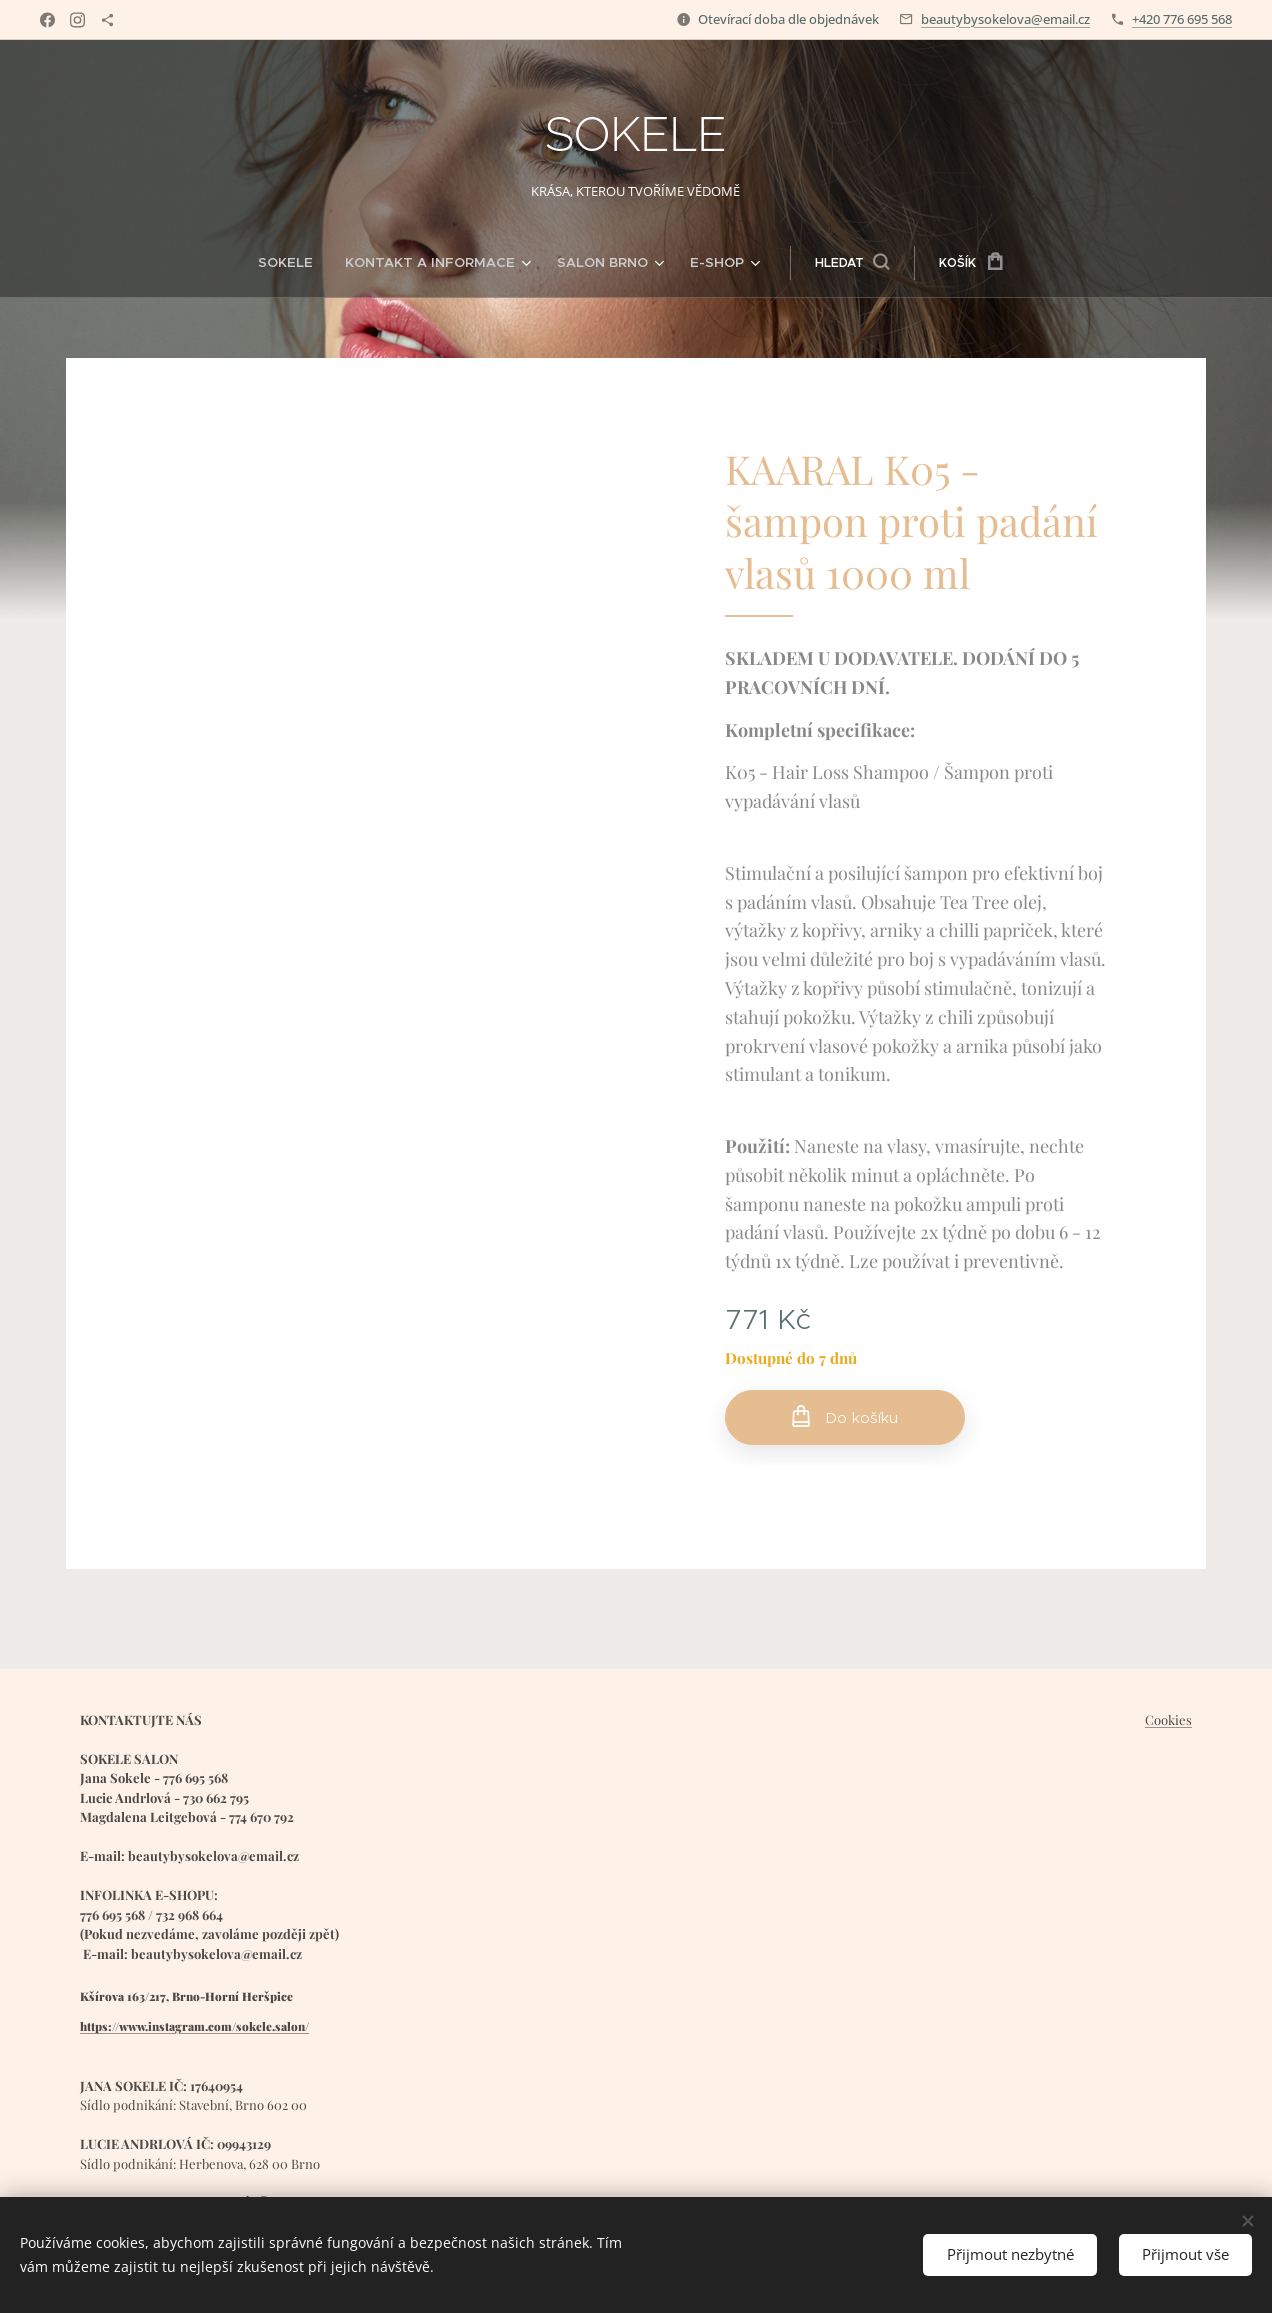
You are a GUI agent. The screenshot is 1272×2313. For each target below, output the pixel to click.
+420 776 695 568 (1182, 19)
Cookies (1168, 1719)
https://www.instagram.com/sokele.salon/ (194, 2026)
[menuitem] (309, 263)
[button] (833, 263)
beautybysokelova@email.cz (1005, 19)
